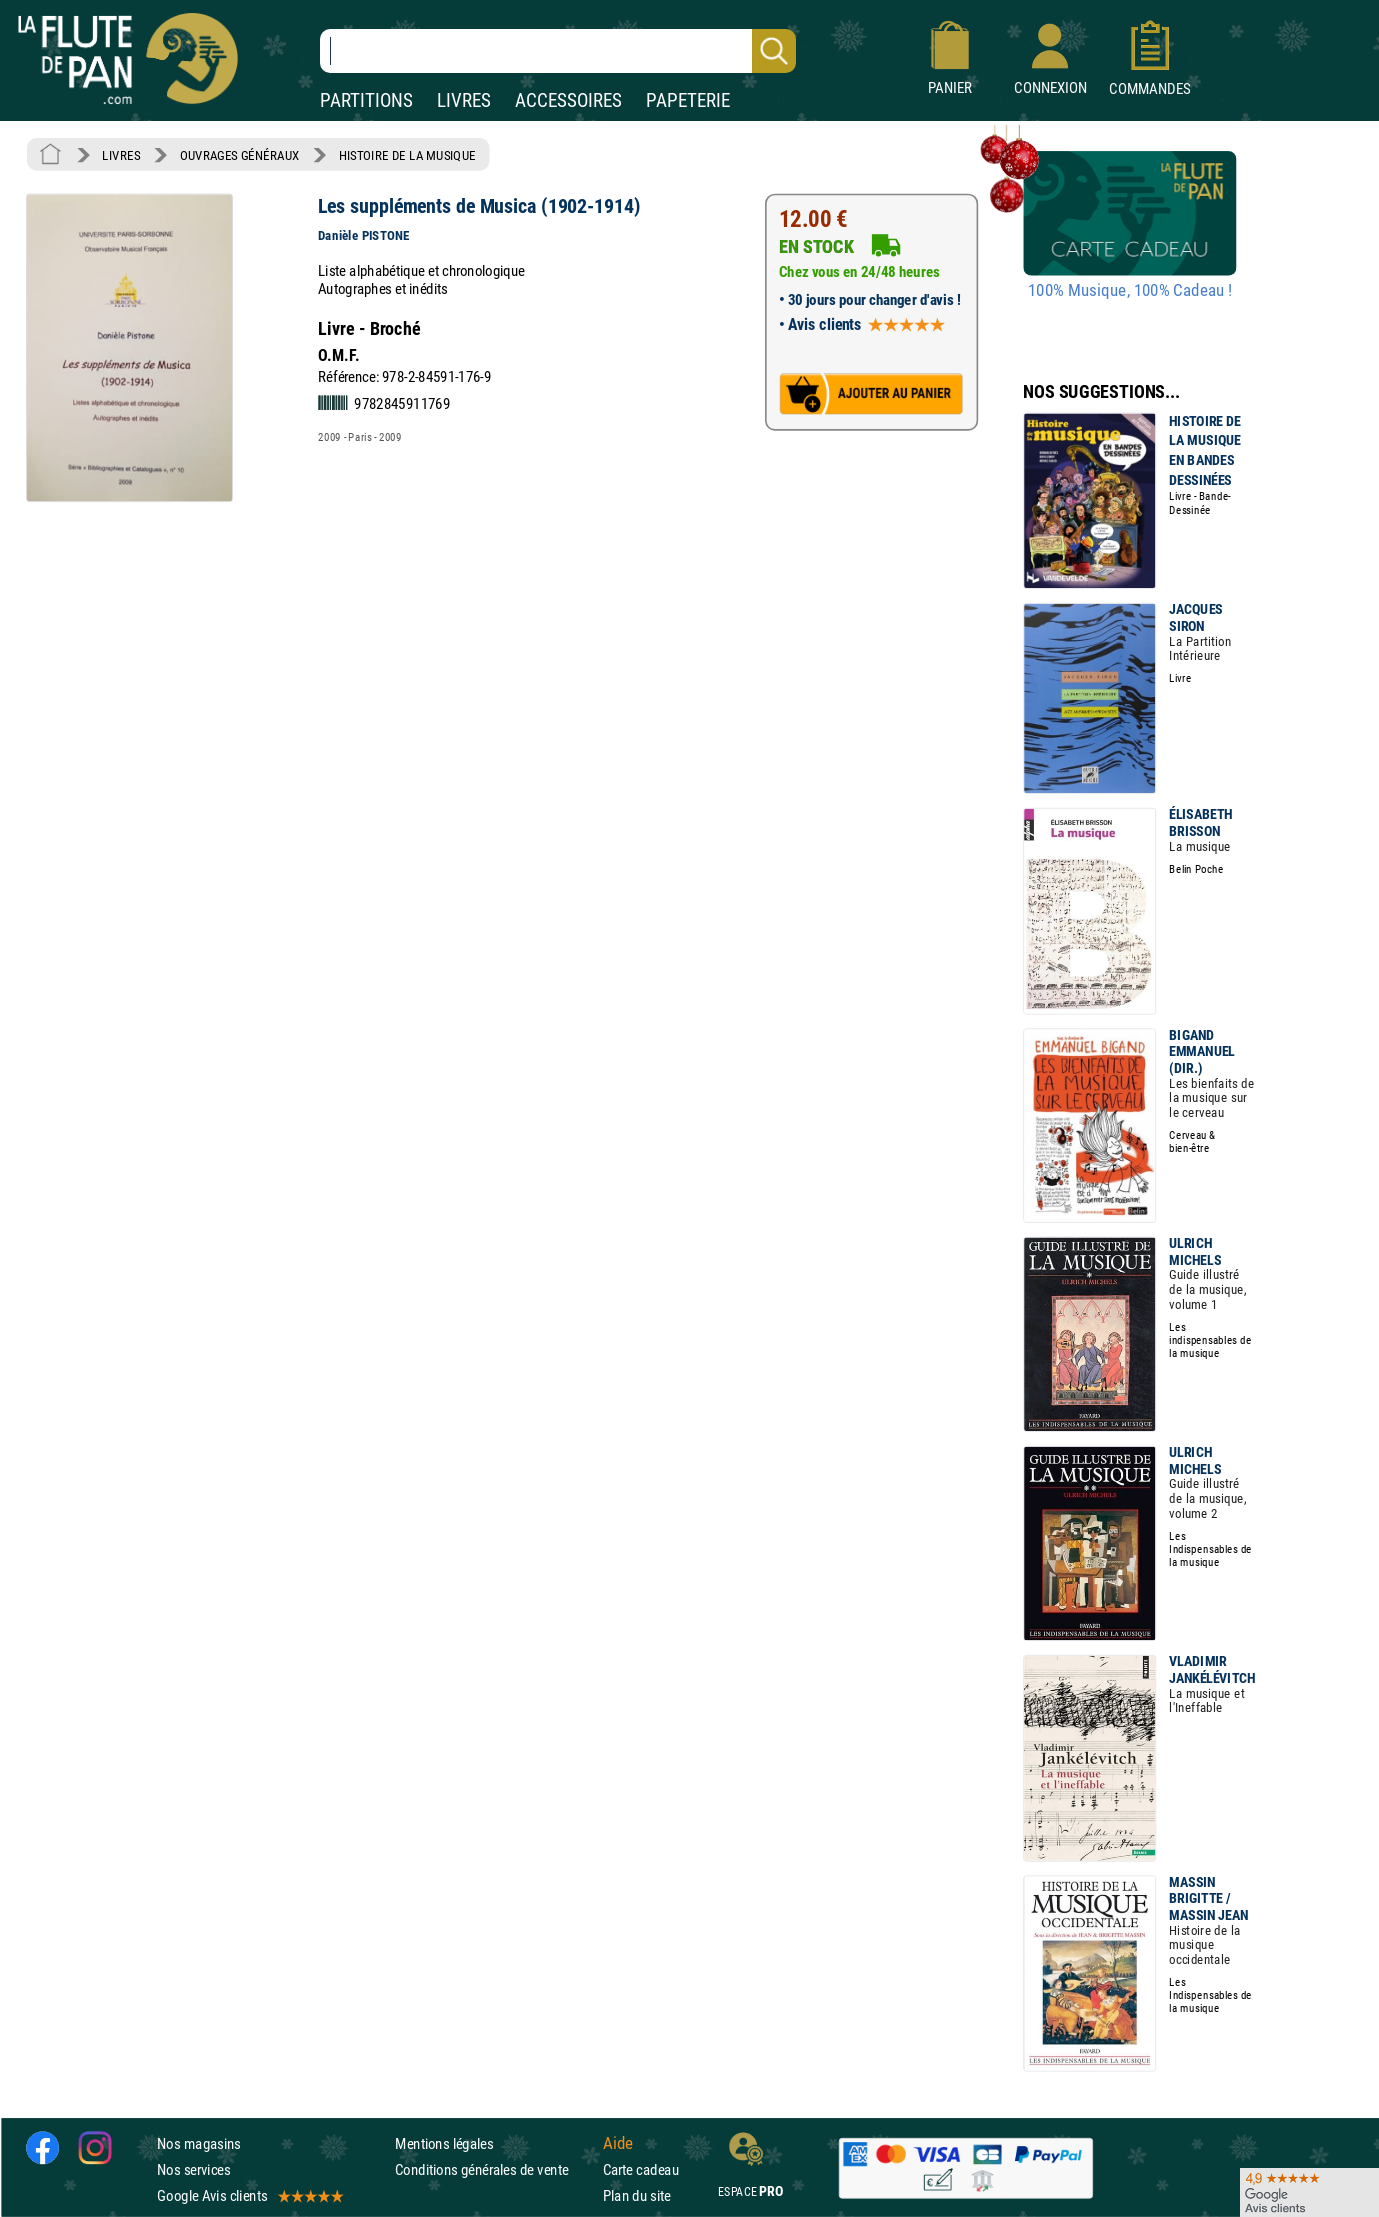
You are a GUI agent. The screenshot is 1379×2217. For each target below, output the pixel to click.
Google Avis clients (249, 2195)
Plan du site (637, 2195)
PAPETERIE (688, 100)
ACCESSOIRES (568, 100)
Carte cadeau (641, 2169)
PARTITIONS (366, 100)
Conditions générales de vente (494, 2169)
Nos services (193, 2169)
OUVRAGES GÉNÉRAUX (240, 155)
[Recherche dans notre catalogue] (558, 51)
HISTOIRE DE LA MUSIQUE (407, 155)
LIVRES (464, 100)
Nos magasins (199, 2143)
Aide (618, 2143)
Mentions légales (444, 2143)
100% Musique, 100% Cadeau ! (1130, 291)
